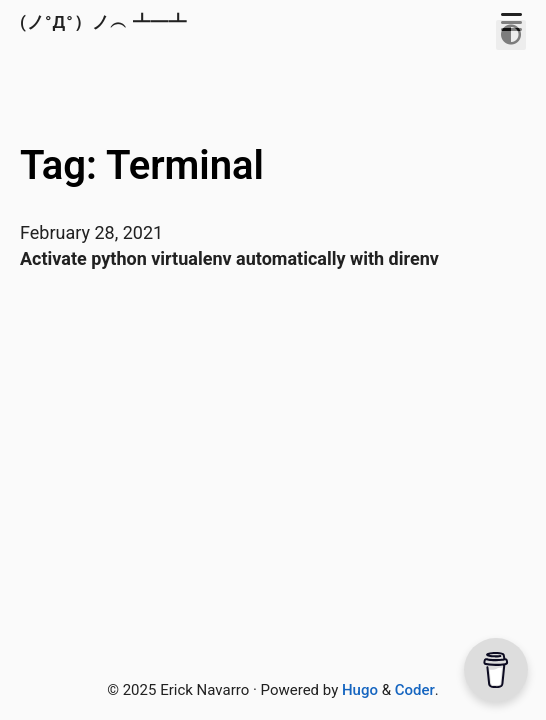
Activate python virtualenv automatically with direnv (229, 258)
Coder (415, 690)
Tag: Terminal (142, 165)
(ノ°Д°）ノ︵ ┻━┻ (106, 22)
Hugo (360, 690)
